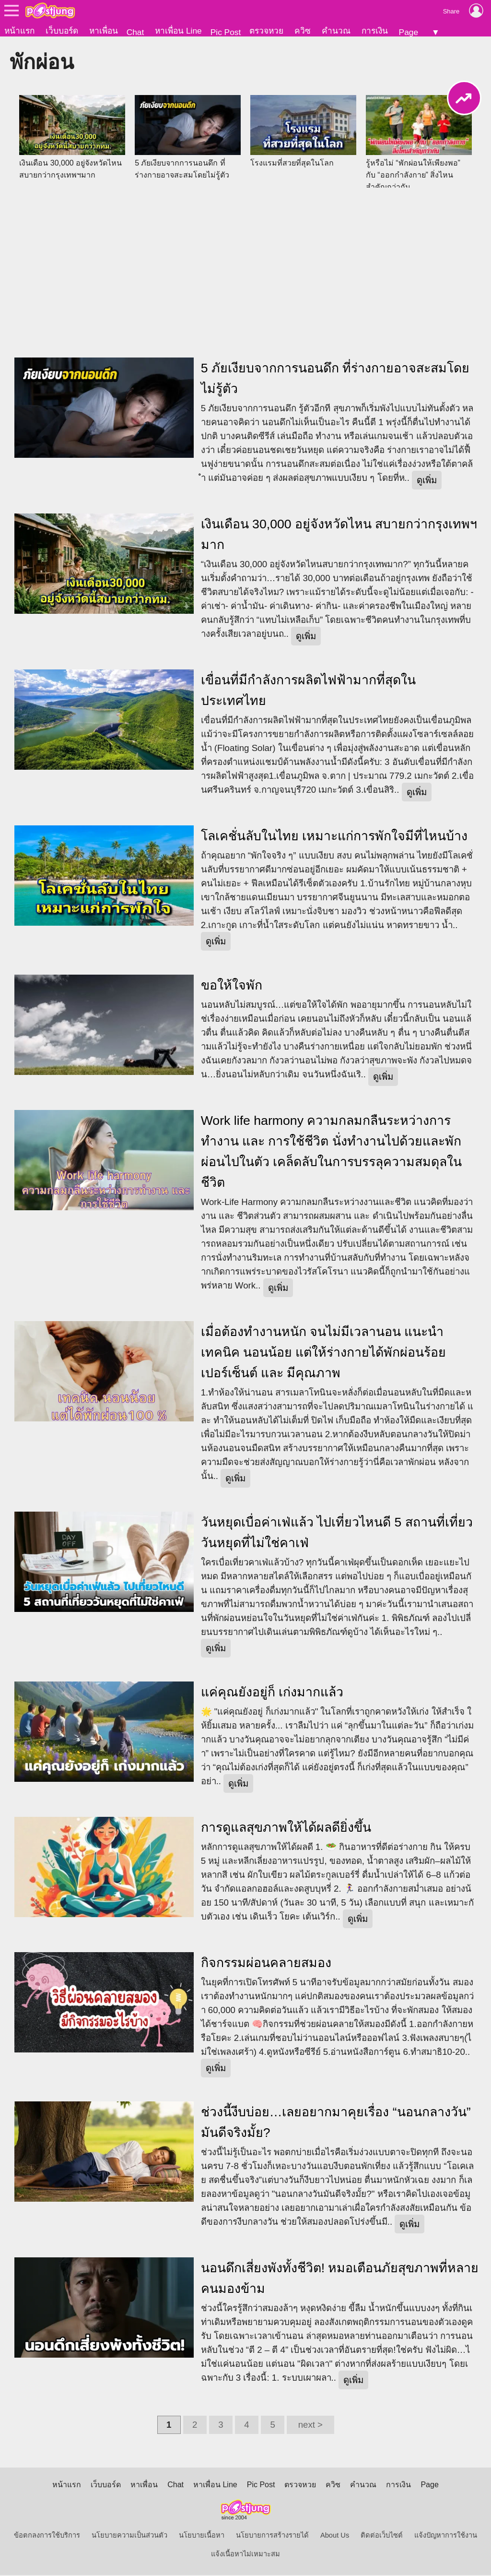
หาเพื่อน (103, 31)
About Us (334, 2536)
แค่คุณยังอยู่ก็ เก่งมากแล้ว (272, 1693)
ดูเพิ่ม (427, 481)
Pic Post (225, 32)
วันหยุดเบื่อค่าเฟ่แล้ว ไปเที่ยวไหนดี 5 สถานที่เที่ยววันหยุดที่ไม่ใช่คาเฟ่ (337, 1533)
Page (408, 32)
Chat (135, 32)
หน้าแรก (19, 31)
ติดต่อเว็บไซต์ (382, 2536)
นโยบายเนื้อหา (201, 2536)
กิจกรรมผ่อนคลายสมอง (266, 1963)
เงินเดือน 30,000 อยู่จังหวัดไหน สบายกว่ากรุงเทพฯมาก (339, 535)
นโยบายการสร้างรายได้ (272, 2536)
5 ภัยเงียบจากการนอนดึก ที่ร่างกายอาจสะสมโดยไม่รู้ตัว (335, 379)
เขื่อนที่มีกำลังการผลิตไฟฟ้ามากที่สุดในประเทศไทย (308, 691)
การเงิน (375, 31)
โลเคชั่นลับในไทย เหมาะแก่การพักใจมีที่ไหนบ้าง (334, 837)
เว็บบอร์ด (62, 31)
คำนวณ (336, 31)
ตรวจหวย (266, 31)
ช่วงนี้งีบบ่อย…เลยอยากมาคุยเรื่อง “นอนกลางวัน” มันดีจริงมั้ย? (336, 2123)
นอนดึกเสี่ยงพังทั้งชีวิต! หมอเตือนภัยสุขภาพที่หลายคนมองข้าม (340, 2279)
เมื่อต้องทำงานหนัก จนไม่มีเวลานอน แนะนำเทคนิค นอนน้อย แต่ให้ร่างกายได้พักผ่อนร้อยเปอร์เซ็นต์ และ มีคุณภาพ (323, 1353)
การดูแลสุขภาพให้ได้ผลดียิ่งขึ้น (286, 1828)
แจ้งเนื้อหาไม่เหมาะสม (245, 2555)
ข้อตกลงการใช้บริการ (47, 2536)
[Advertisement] (245, 267)
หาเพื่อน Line (178, 31)
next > (310, 2426)
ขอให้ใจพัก (231, 986)
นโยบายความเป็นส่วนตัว (129, 2536)
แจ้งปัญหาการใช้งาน (445, 2536)
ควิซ (302, 31)
